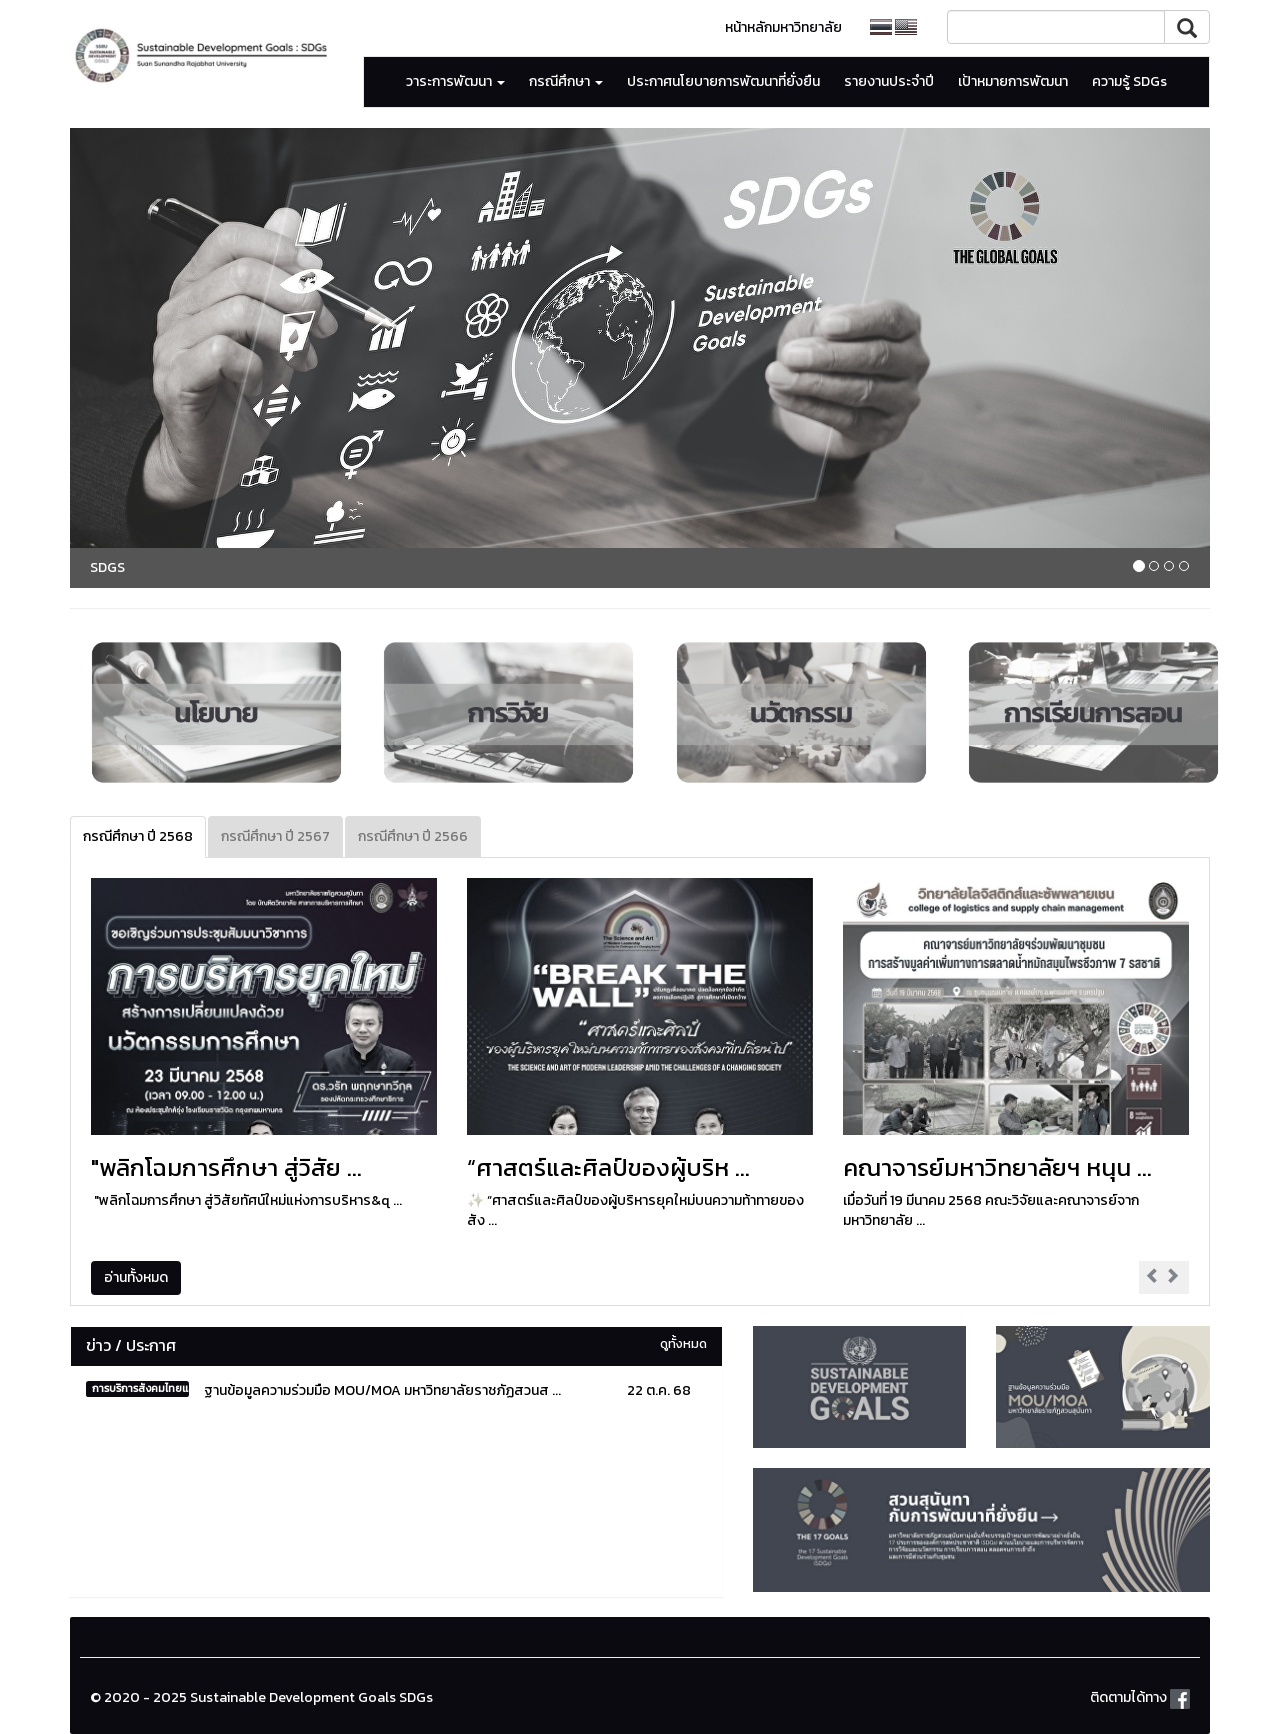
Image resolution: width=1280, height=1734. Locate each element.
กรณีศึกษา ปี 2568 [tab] (138, 836)
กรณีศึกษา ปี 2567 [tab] (275, 836)
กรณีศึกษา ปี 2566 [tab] (413, 836)
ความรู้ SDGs (1129, 81)
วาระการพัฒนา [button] (455, 81)
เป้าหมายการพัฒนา (1013, 81)
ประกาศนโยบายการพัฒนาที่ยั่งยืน (723, 81)
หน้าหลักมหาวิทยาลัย (783, 27)
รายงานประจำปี (889, 81)
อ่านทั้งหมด (136, 1277)
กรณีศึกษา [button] (566, 81)
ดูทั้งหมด (683, 1343)
